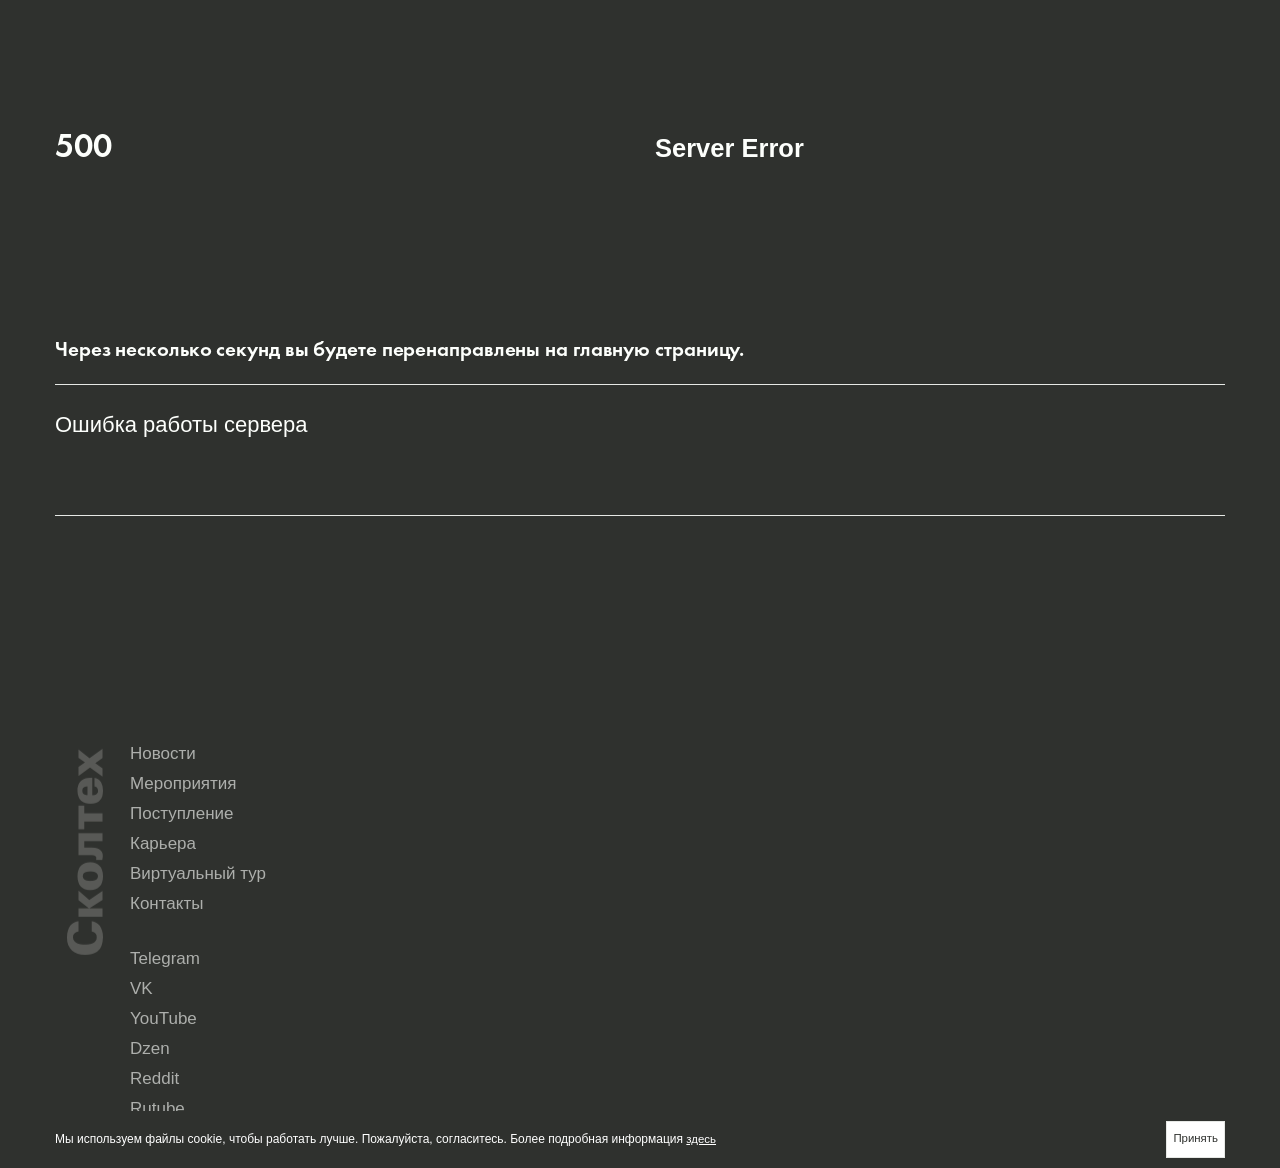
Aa (1212, 26)
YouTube (971, 939)
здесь (701, 1138)
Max (666, 969)
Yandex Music (985, 954)
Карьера (688, 876)
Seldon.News (1129, 954)
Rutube (820, 954)
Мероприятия (898, 841)
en (1143, 26)
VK (809, 939)
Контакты (1071, 876)
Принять (1194, 1138)
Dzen (1108, 939)
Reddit (672, 954)
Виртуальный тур (913, 876)
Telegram (679, 939)
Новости (688, 841)
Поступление (1087, 841)
